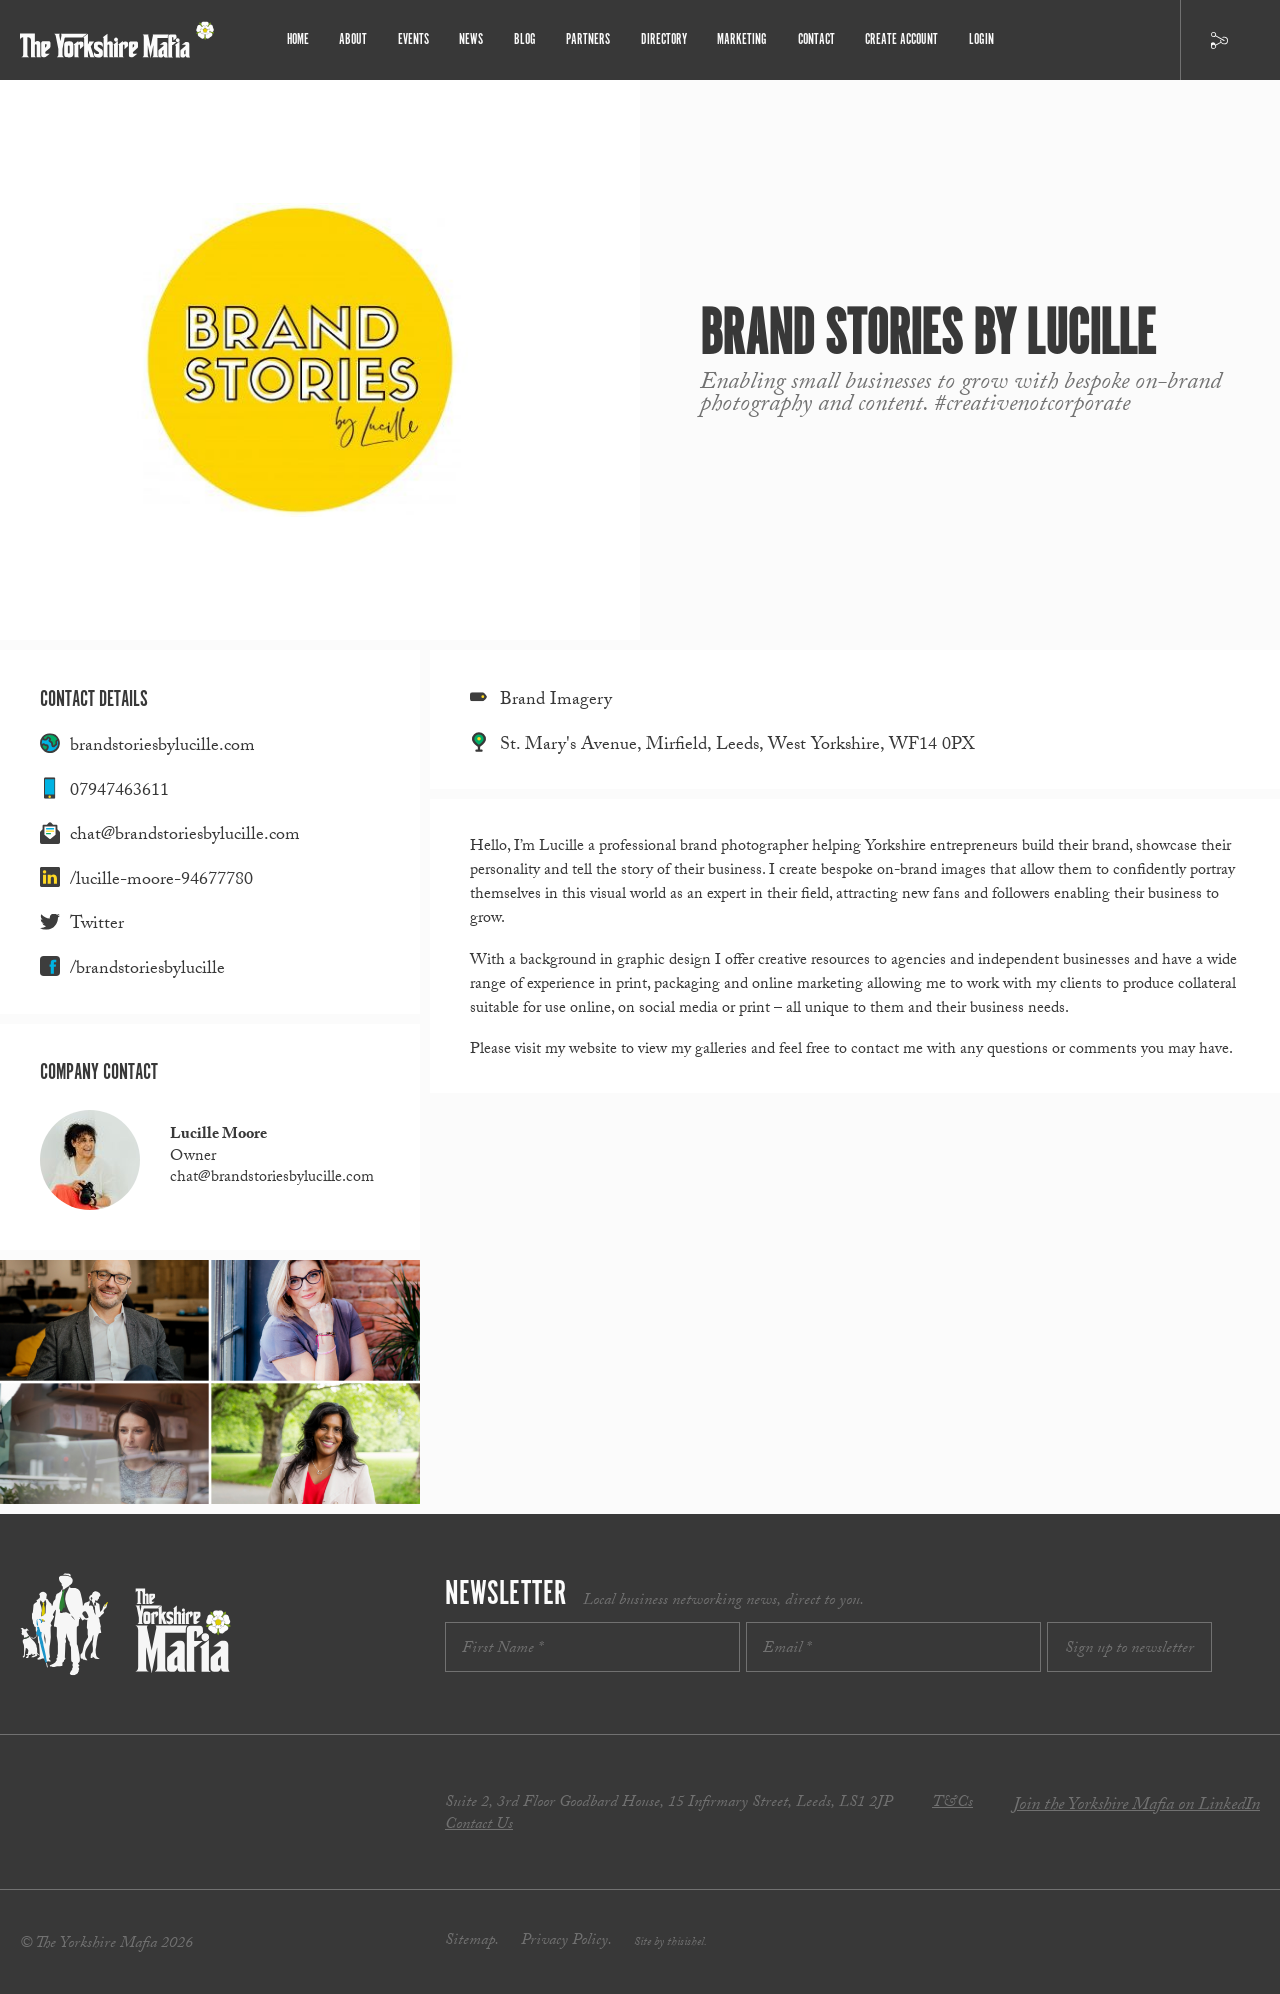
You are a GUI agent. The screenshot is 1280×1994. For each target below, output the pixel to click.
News (474, 39)
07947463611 (119, 792)
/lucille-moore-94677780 (161, 881)
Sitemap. (472, 1941)
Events (417, 39)
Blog (526, 39)
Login (977, 39)
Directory (663, 39)
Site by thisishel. (670, 1943)
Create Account (898, 39)
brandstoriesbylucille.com (162, 747)
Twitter (97, 925)
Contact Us (479, 1825)
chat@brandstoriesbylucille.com (185, 836)
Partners (589, 39)
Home (303, 39)
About (358, 39)
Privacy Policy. (566, 1941)
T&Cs (952, 1803)
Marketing (740, 39)
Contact (813, 39)
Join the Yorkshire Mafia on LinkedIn (1136, 1806)
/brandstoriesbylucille (147, 970)
